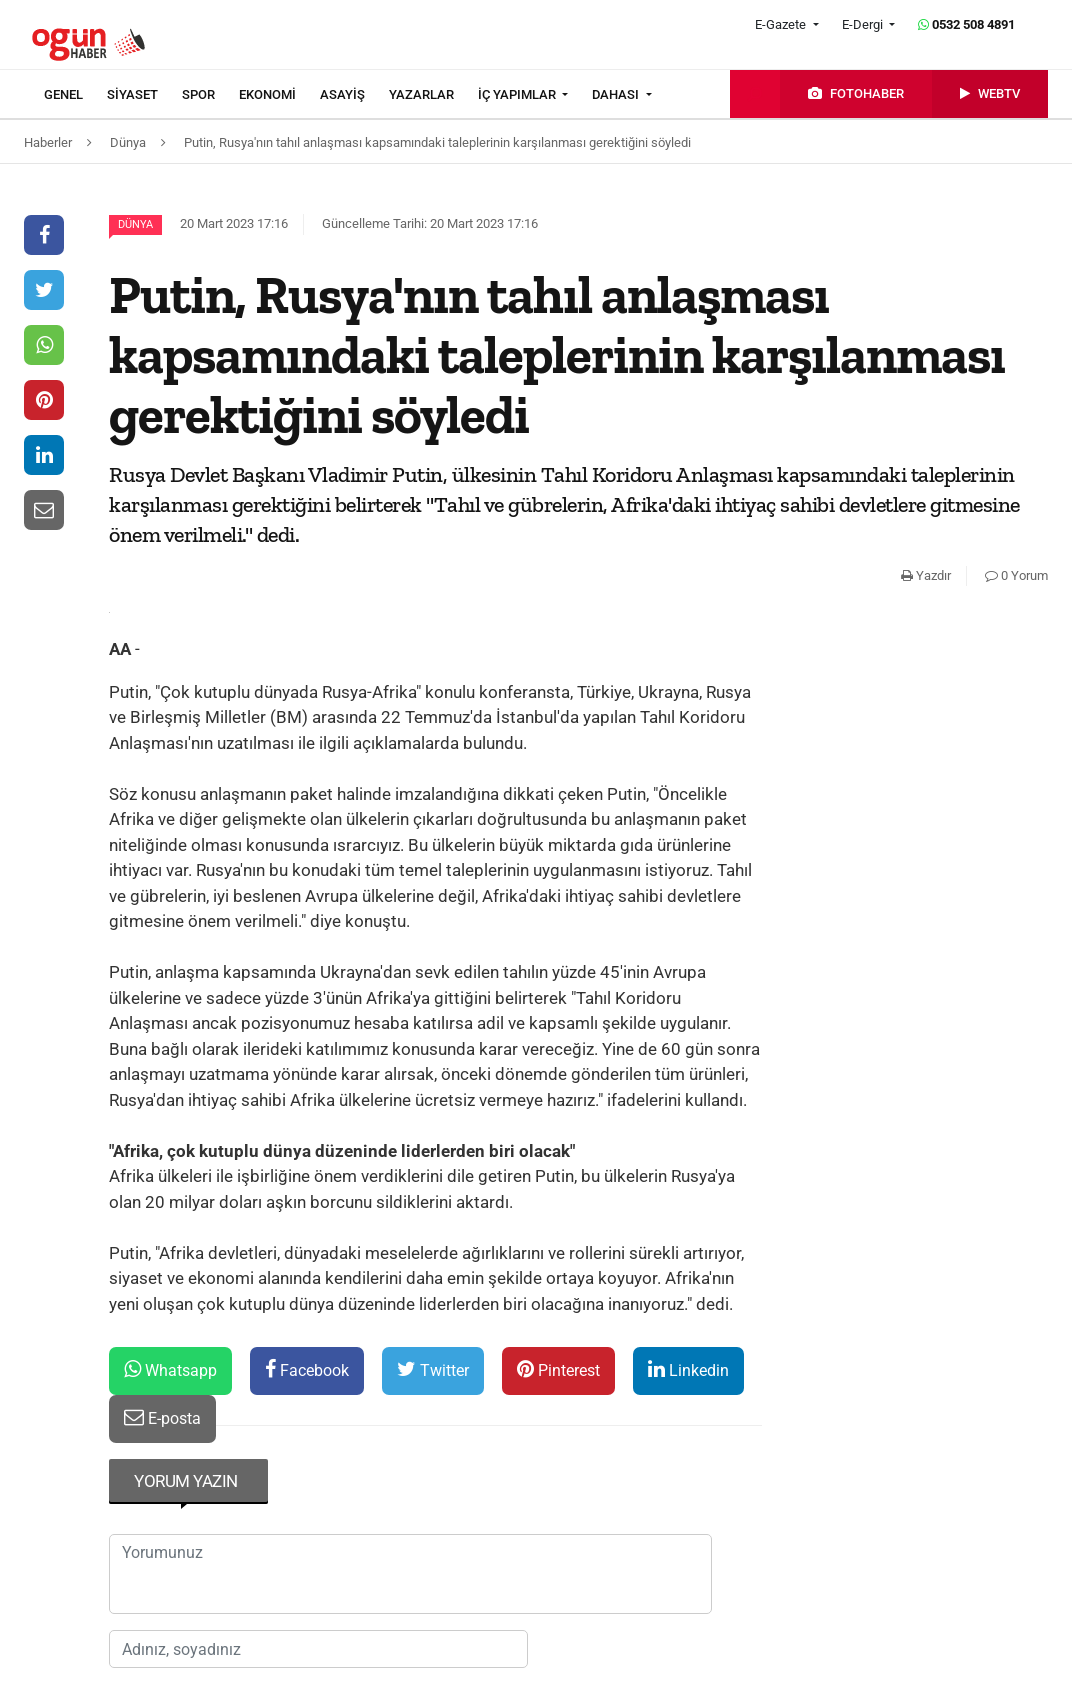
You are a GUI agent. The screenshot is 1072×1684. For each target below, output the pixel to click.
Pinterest (558, 1369)
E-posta (162, 1417)
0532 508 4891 (966, 24)
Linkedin (688, 1369)
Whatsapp (170, 1369)
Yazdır (926, 575)
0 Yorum (1016, 575)
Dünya (135, 224)
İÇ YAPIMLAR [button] (518, 94)
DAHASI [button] (617, 94)
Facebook (307, 1369)
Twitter (433, 1369)
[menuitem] (75, 95)
